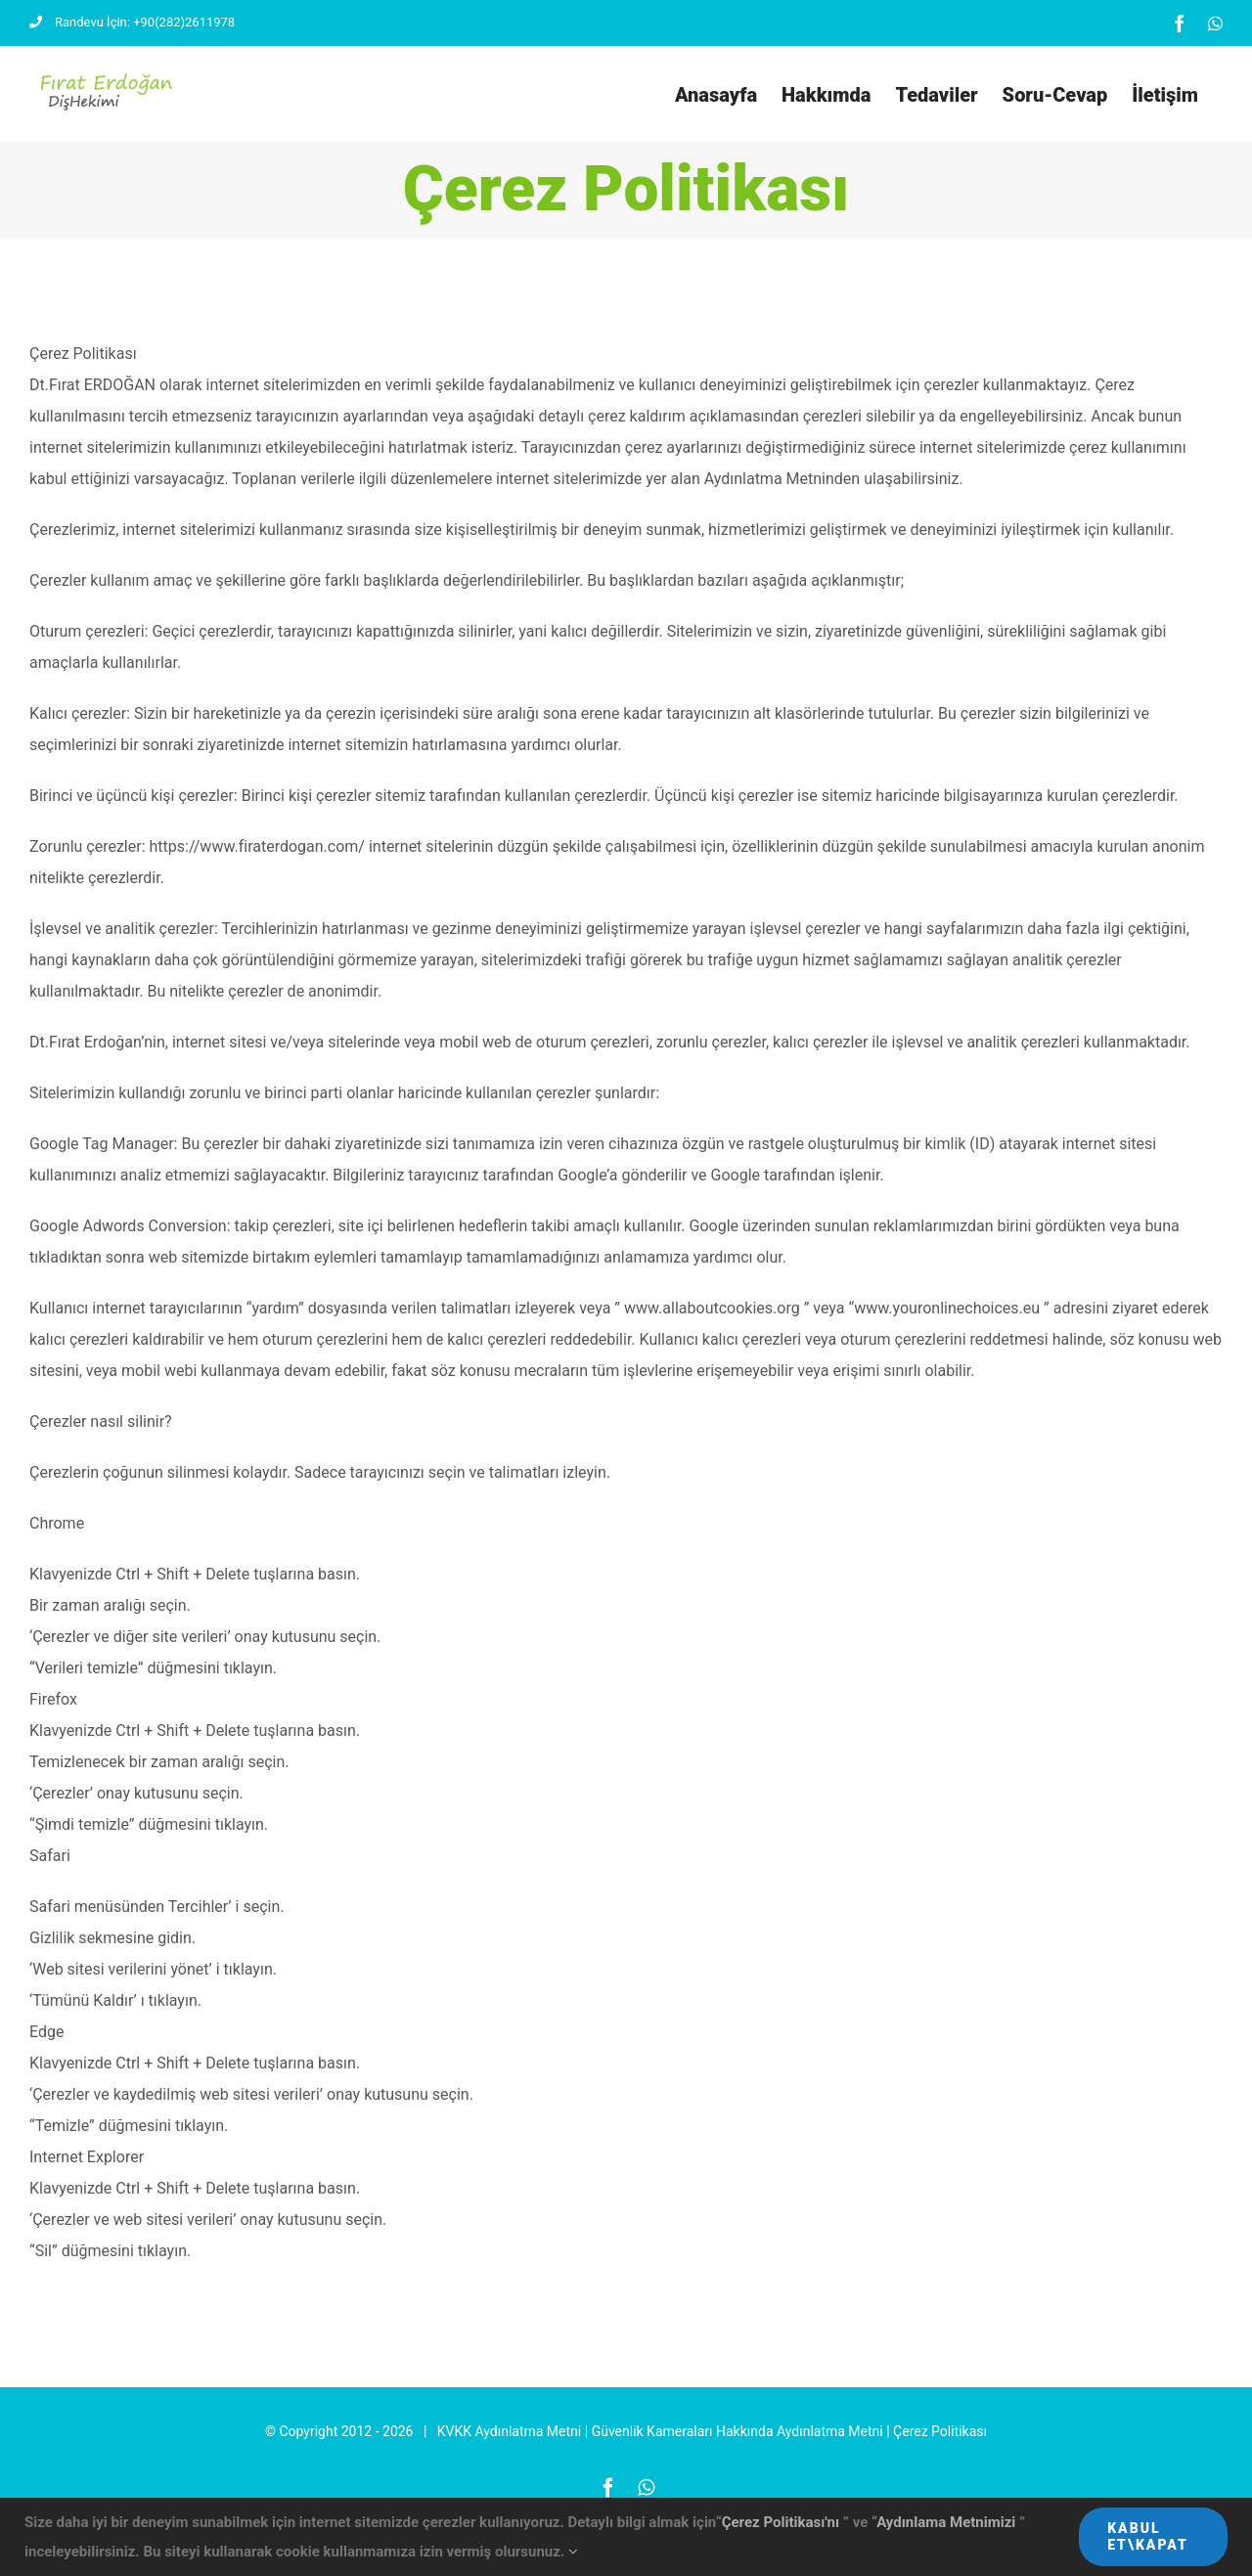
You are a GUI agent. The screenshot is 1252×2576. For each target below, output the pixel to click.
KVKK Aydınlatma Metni (509, 2470)
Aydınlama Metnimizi (947, 2522)
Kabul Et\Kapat (1147, 2536)
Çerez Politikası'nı (782, 2522)
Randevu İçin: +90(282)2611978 (132, 22)
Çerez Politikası (940, 2470)
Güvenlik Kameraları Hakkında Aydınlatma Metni (737, 2470)
